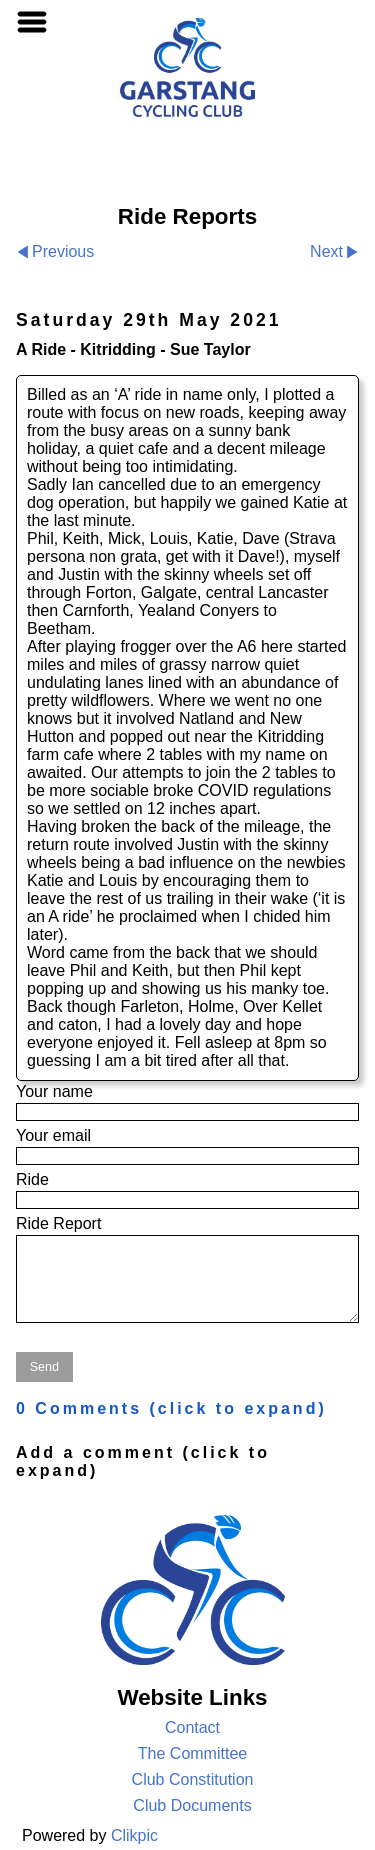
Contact (192, 1727)
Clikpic (134, 1835)
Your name (54, 1091)
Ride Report (58, 1223)
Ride (32, 1179)
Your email (53, 1135)
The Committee (192, 1753)
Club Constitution (193, 1779)
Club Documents (192, 1805)
